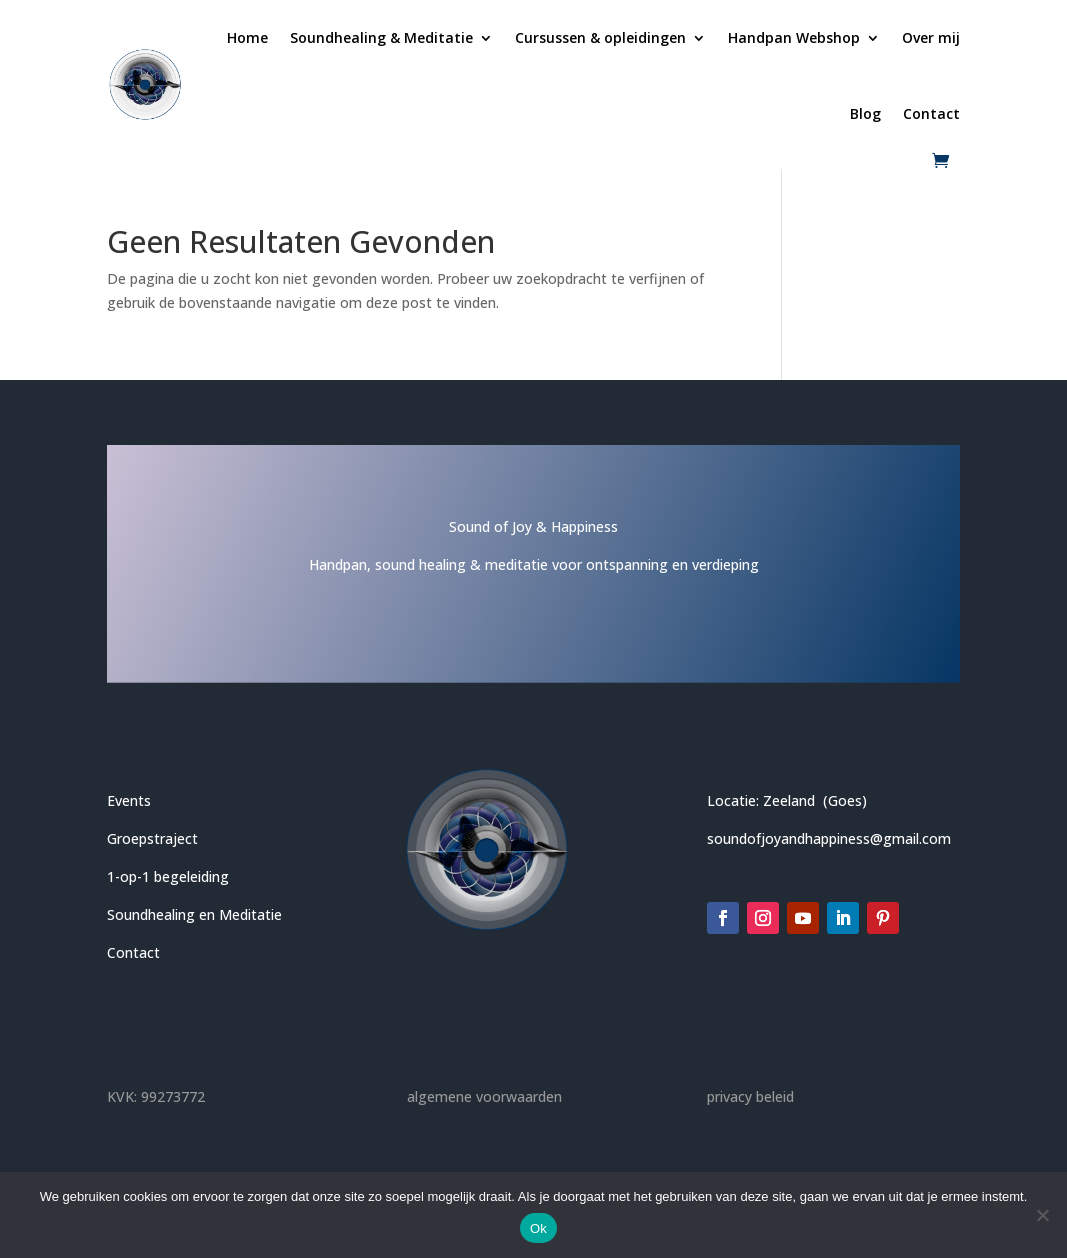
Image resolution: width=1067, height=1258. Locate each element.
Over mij (931, 37)
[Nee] (1042, 1215)
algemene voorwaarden (484, 1096)
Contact (931, 113)
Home (247, 37)
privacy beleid (750, 1096)
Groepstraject (152, 838)
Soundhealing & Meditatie (381, 37)
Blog (865, 113)
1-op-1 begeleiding (168, 876)
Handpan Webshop (794, 37)
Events (129, 800)
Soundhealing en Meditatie (194, 914)
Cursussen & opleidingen (600, 37)
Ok (538, 1228)
